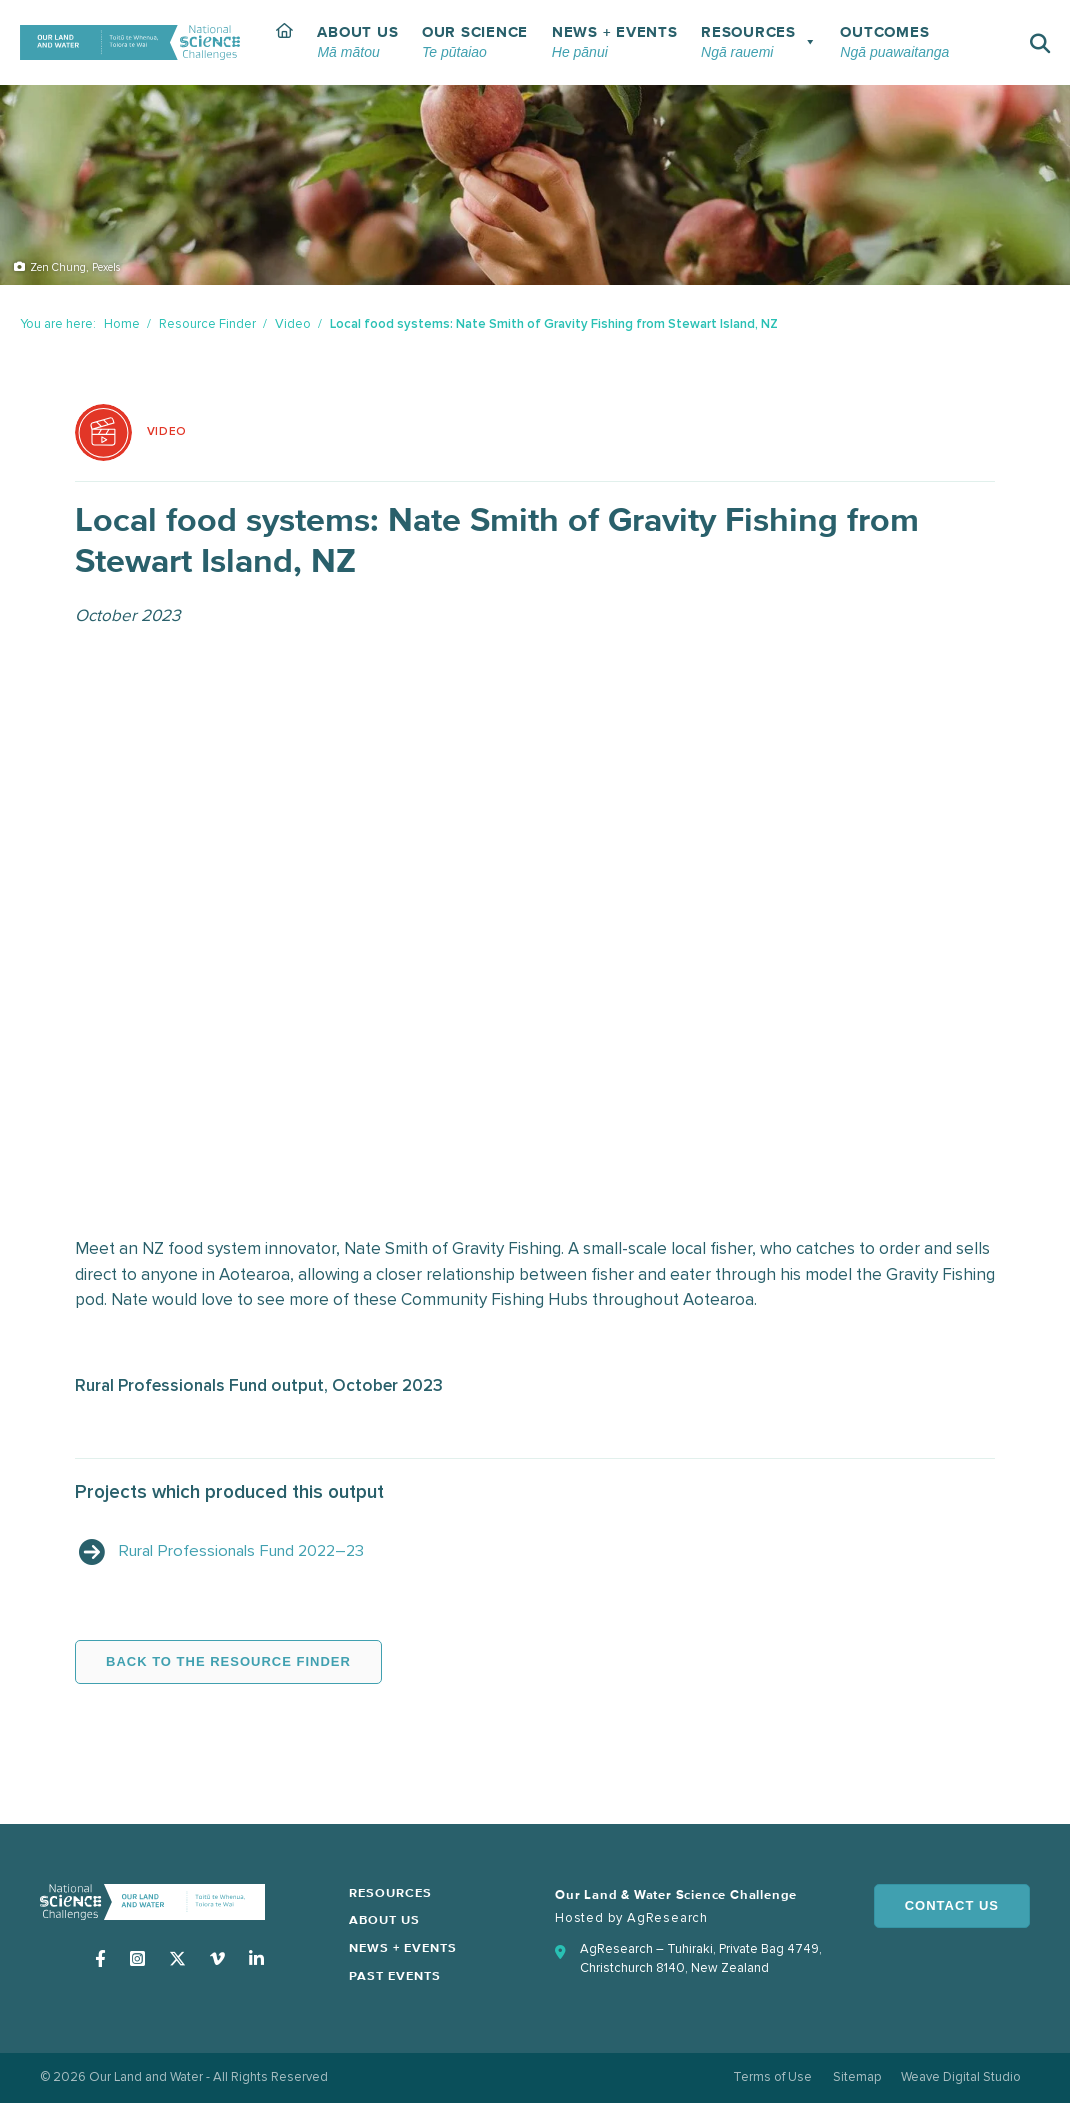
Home (122, 324)
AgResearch (667, 1920)
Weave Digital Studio (960, 2083)
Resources (392, 1895)
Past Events (397, 1980)
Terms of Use (767, 2083)
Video (293, 324)
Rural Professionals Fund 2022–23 (250, 1553)
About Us (386, 1924)
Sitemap (854, 2083)
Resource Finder (207, 324)
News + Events (405, 1952)
